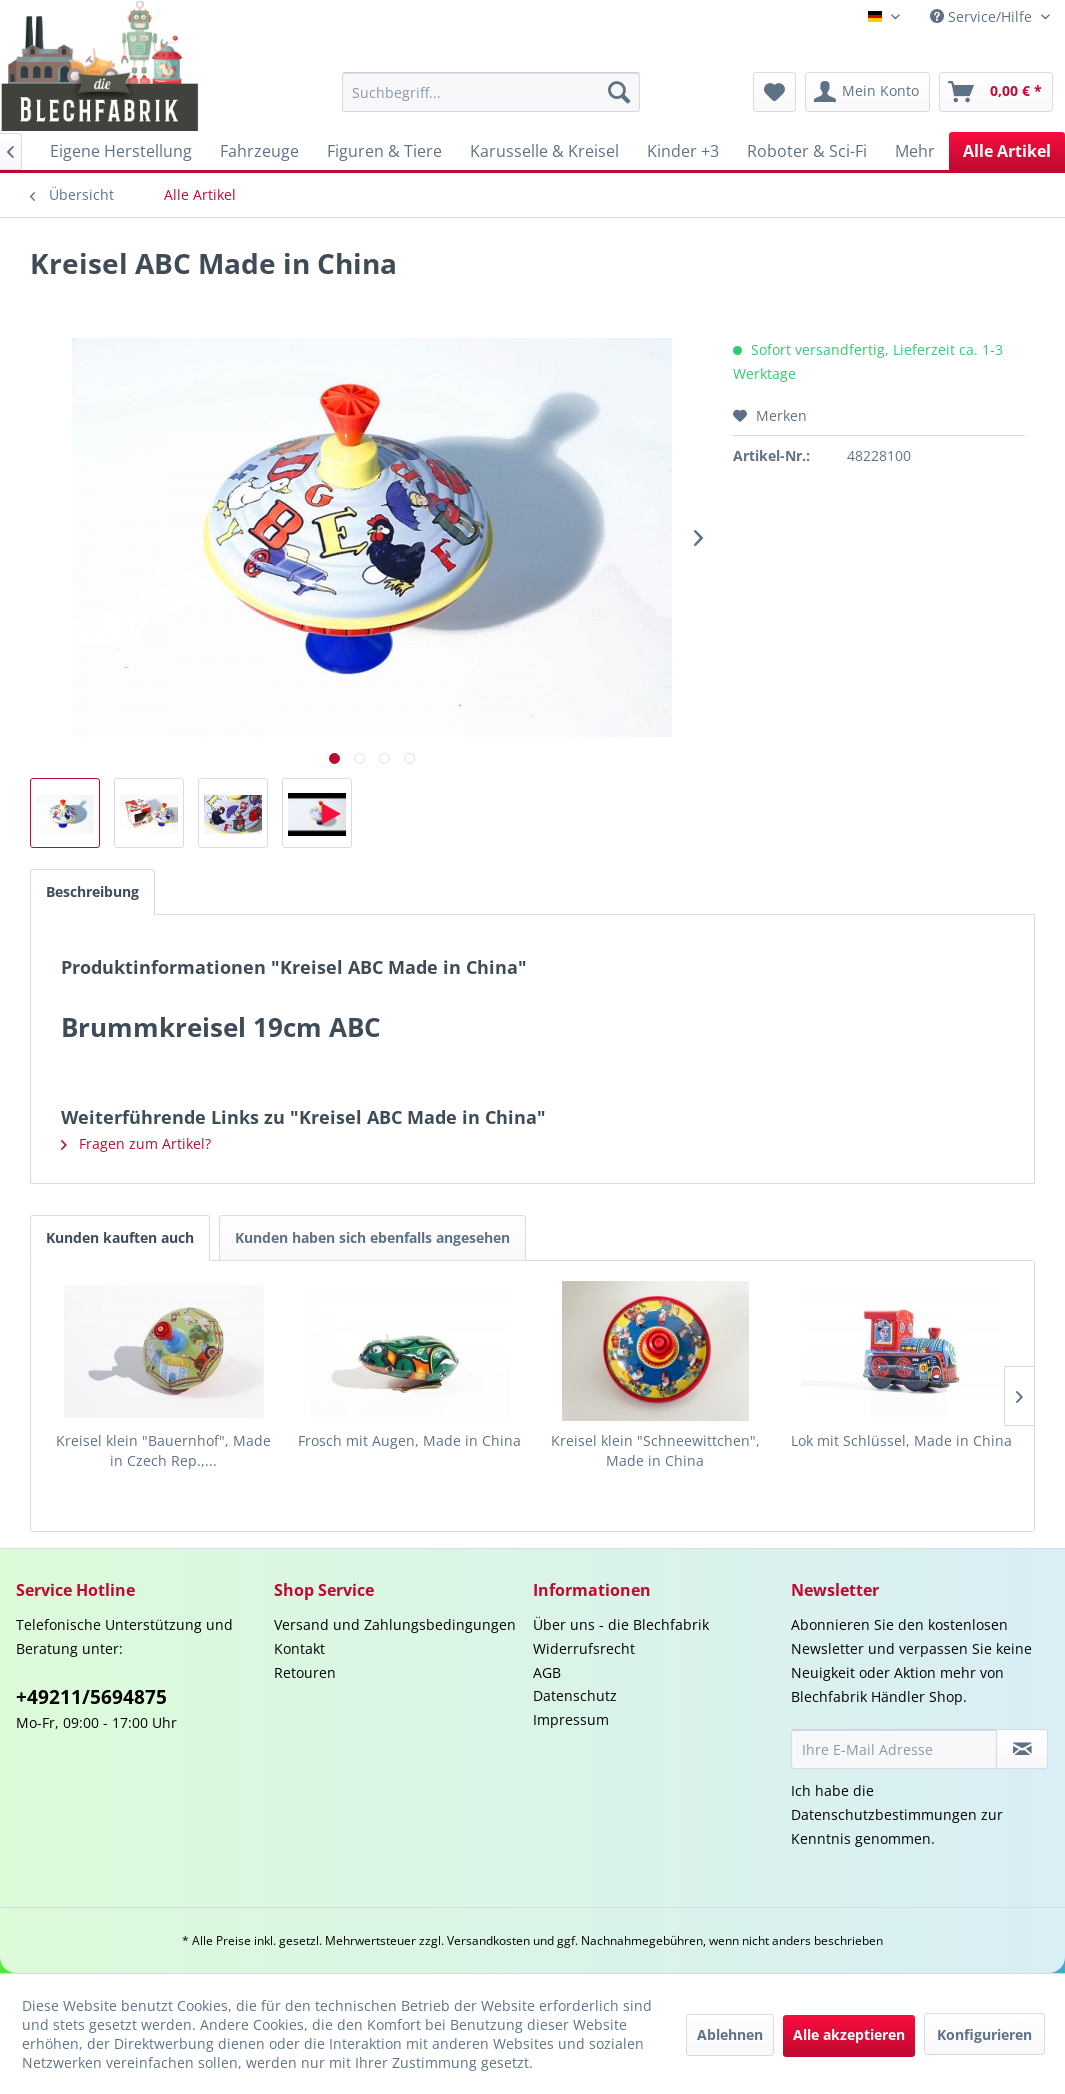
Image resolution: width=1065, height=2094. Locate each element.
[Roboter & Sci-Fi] (807, 151)
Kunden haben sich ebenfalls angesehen (372, 1237)
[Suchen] (619, 92)
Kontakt (299, 1648)
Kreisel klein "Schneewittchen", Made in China (655, 1450)
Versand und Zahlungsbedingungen (395, 1624)
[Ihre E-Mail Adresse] (894, 1749)
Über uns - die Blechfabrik (621, 1624)
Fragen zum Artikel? (136, 1143)
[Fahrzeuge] (259, 151)
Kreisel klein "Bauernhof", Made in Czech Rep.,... (163, 1450)
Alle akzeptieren (849, 2034)
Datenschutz (575, 1695)
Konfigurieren (984, 2034)
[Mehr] (915, 151)
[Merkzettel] (774, 92)
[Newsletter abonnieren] (1022, 1749)
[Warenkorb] (996, 92)
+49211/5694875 (91, 1697)
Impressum (571, 1719)
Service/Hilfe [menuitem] (983, 16)
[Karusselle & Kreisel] (544, 151)
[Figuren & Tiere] (384, 151)
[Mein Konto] (867, 92)
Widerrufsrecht (584, 1648)
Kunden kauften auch (120, 1237)
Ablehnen (730, 2034)
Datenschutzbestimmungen (884, 1814)
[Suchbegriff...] (491, 92)
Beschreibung (92, 891)
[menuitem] (491, 92)
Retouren (305, 1672)
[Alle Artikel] (1007, 151)
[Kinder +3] (683, 151)
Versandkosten (488, 1940)
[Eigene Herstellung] (121, 151)
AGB (547, 1672)
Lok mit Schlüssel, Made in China (901, 1440)
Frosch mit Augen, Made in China (409, 1440)
